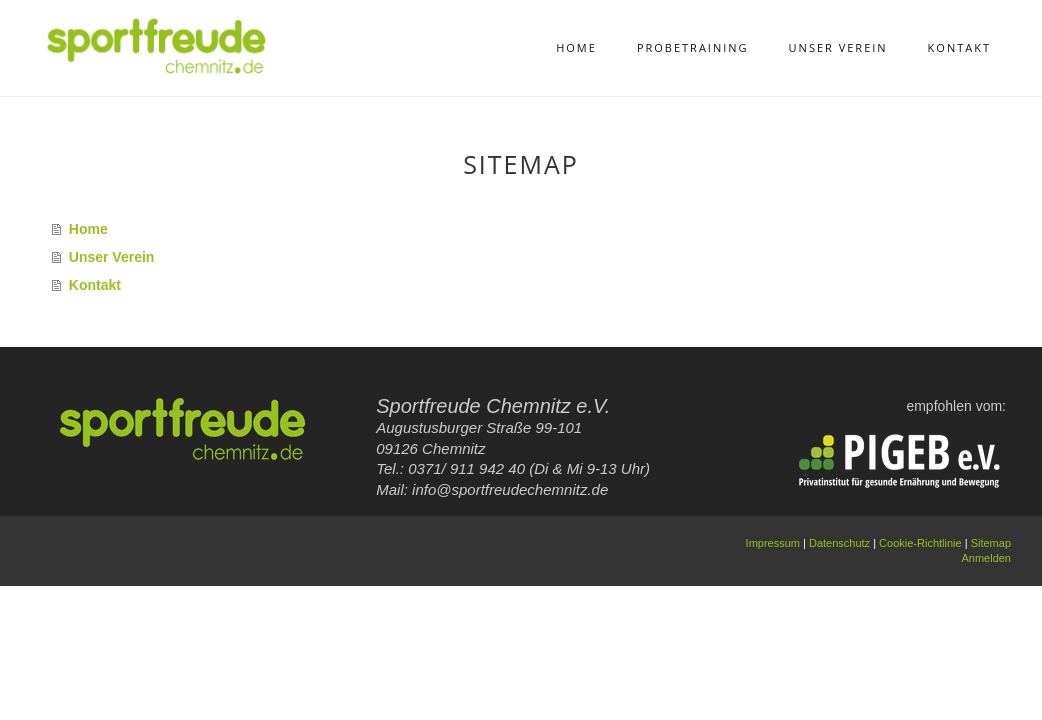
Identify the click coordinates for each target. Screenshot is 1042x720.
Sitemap (991, 543)
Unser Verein (838, 47)
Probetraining (693, 47)
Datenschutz (839, 543)
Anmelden (986, 558)
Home (576, 47)
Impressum (773, 543)
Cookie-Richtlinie (920, 543)
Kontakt (959, 47)
